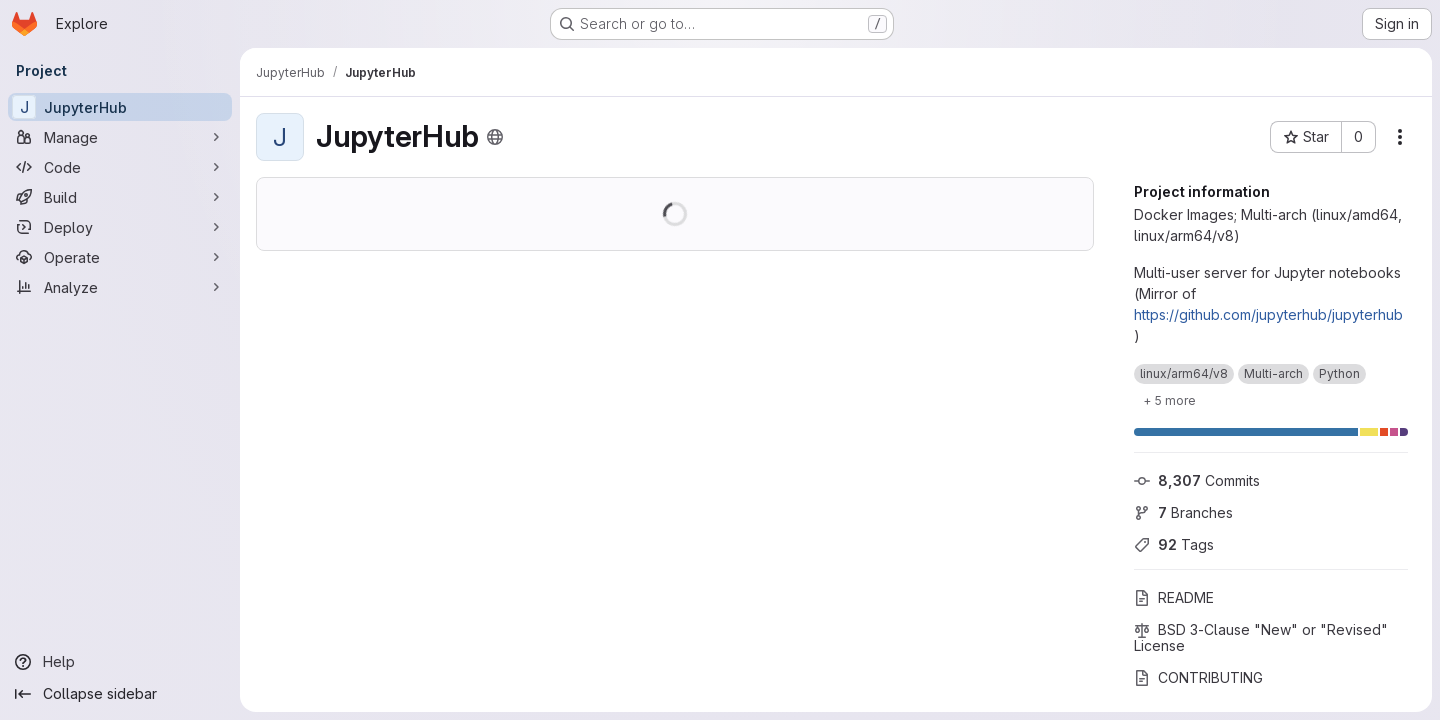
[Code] (120, 167)
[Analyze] (120, 287)
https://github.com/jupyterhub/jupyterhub (1268, 314)
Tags (1174, 544)
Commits (1197, 480)
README (1174, 597)
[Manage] (120, 137)
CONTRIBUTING (1198, 677)
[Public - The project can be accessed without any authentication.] (495, 137)
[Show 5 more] (1169, 400)
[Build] (120, 197)
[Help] (120, 662)
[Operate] (120, 257)
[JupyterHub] (120, 107)
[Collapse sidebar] (120, 694)
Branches (1183, 512)
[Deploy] (120, 227)
